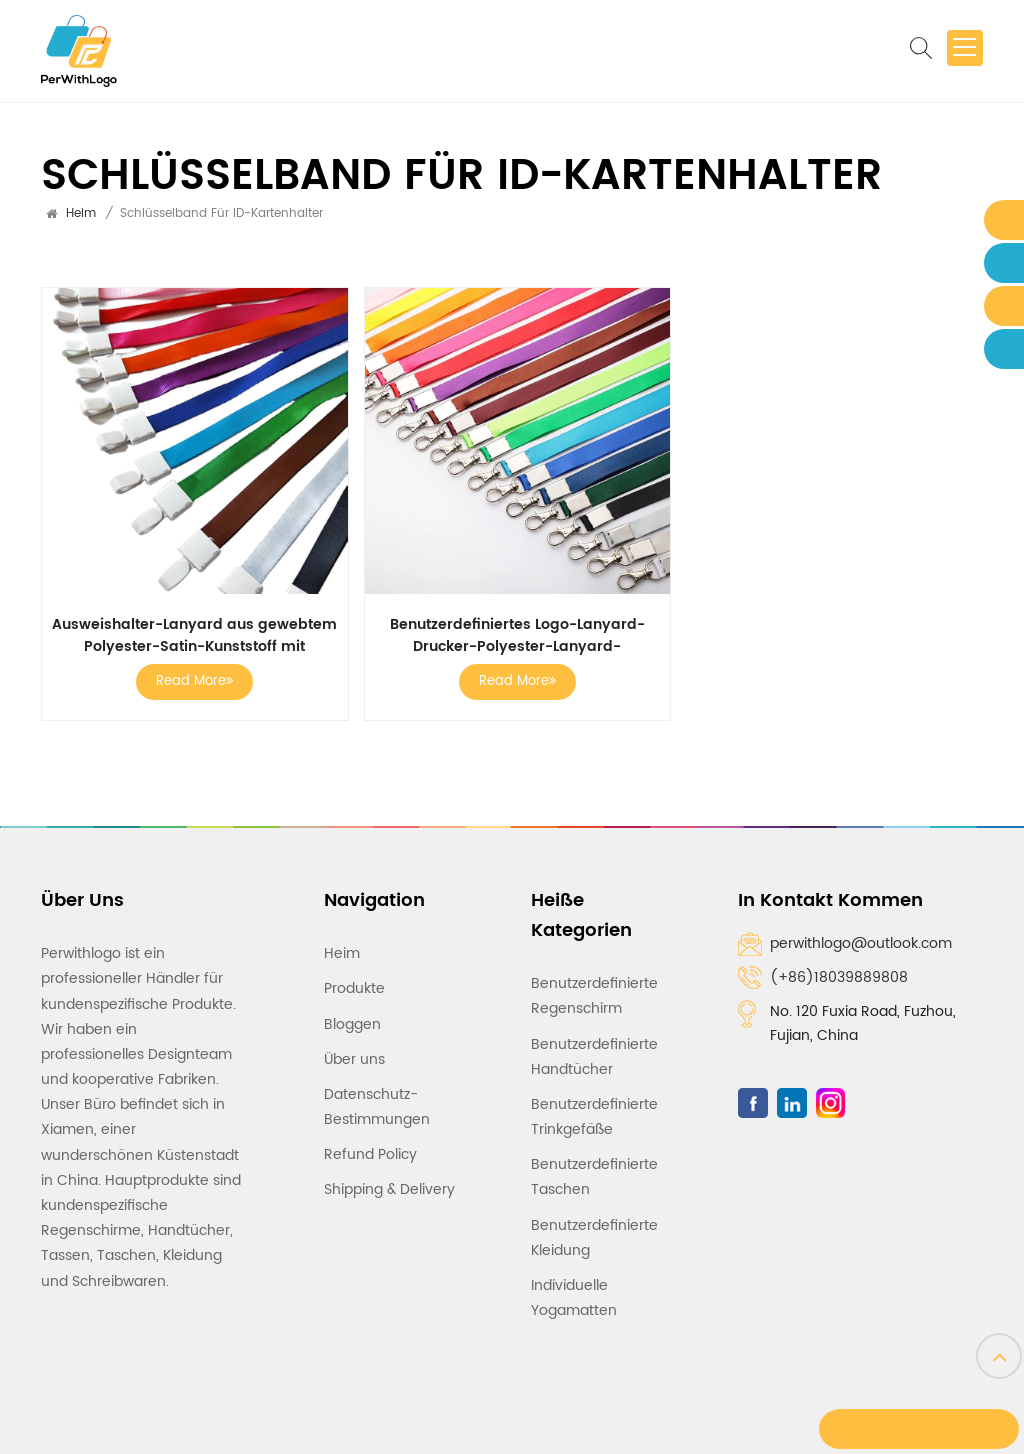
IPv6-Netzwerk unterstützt (664, 1421)
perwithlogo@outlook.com (861, 939)
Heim (81, 213)
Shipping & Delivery (389, 1177)
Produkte (354, 975)
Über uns (354, 1046)
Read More (192, 677)
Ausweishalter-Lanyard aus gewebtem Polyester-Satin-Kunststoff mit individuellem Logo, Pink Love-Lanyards (193, 632)
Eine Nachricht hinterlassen (916, 1432)
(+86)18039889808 (839, 973)
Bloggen (352, 1011)
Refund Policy (370, 1141)
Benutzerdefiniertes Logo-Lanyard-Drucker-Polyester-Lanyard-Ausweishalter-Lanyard (511, 632)
